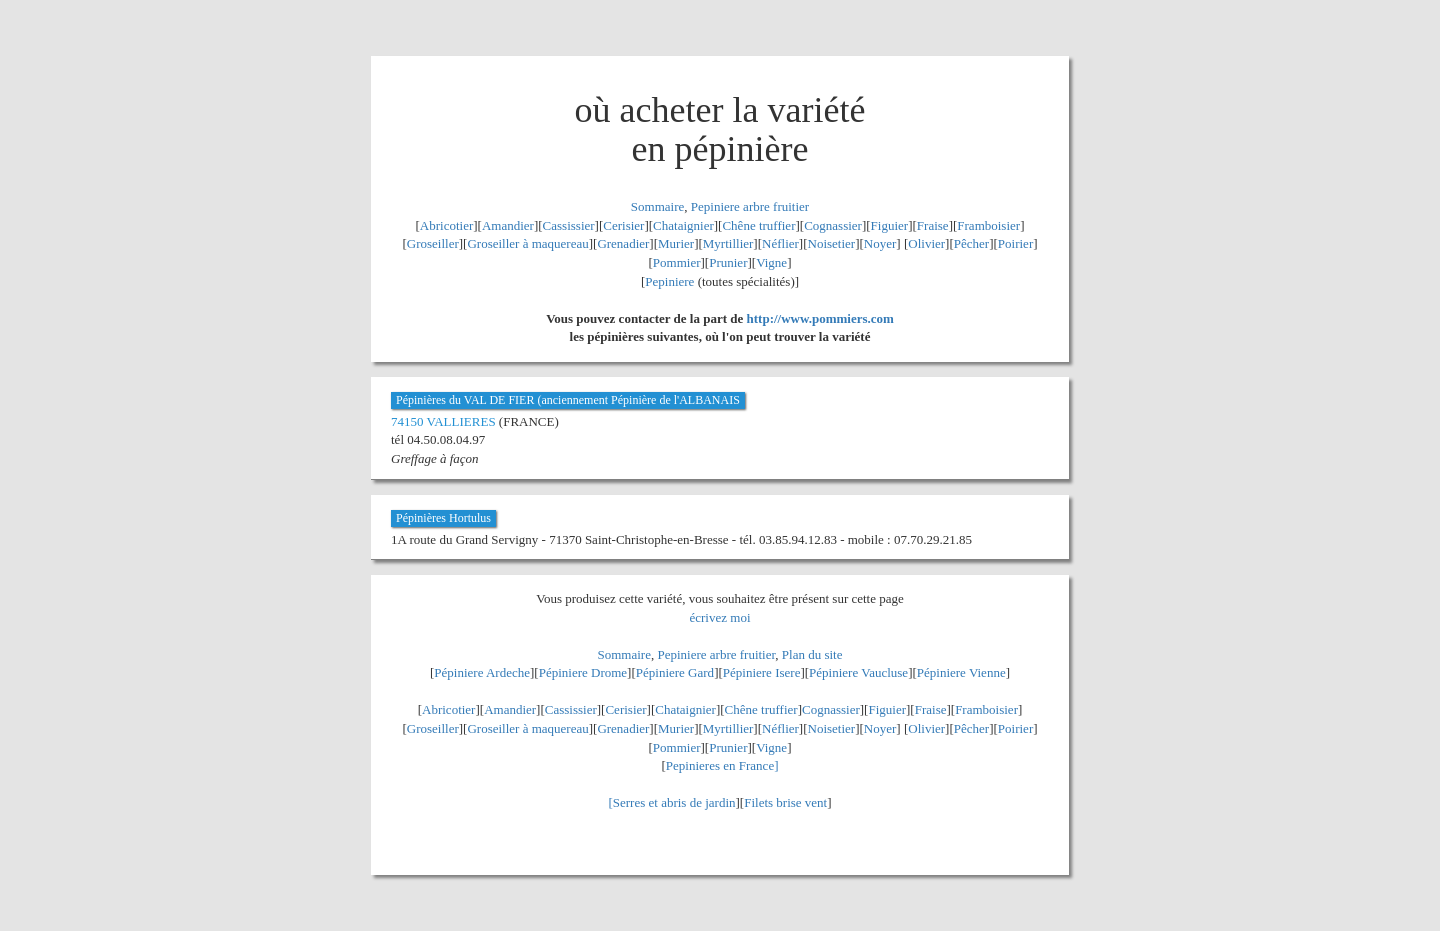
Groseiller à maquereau (527, 243)
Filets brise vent (785, 802)
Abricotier (446, 225)
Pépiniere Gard (675, 672)
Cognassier (833, 225)
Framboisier (988, 225)
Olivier (926, 243)
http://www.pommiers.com (820, 318)
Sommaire (657, 206)
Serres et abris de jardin (674, 802)
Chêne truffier (758, 225)
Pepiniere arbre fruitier (750, 206)
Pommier (677, 262)
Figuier (890, 225)
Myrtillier (728, 243)
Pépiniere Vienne (961, 672)
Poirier (1015, 243)
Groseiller (433, 243)
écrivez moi (720, 617)
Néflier (780, 243)
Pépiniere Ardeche (482, 672)
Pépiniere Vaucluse (858, 672)
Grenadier (623, 243)
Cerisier (623, 225)
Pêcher (971, 243)
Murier (676, 243)
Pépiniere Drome (583, 672)
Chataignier (683, 225)
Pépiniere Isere (762, 672)
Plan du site (812, 654)
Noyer (880, 243)
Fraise (933, 225)
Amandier (508, 225)
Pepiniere (669, 281)
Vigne (771, 262)
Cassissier (569, 225)
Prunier (728, 262)
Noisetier (832, 243)
